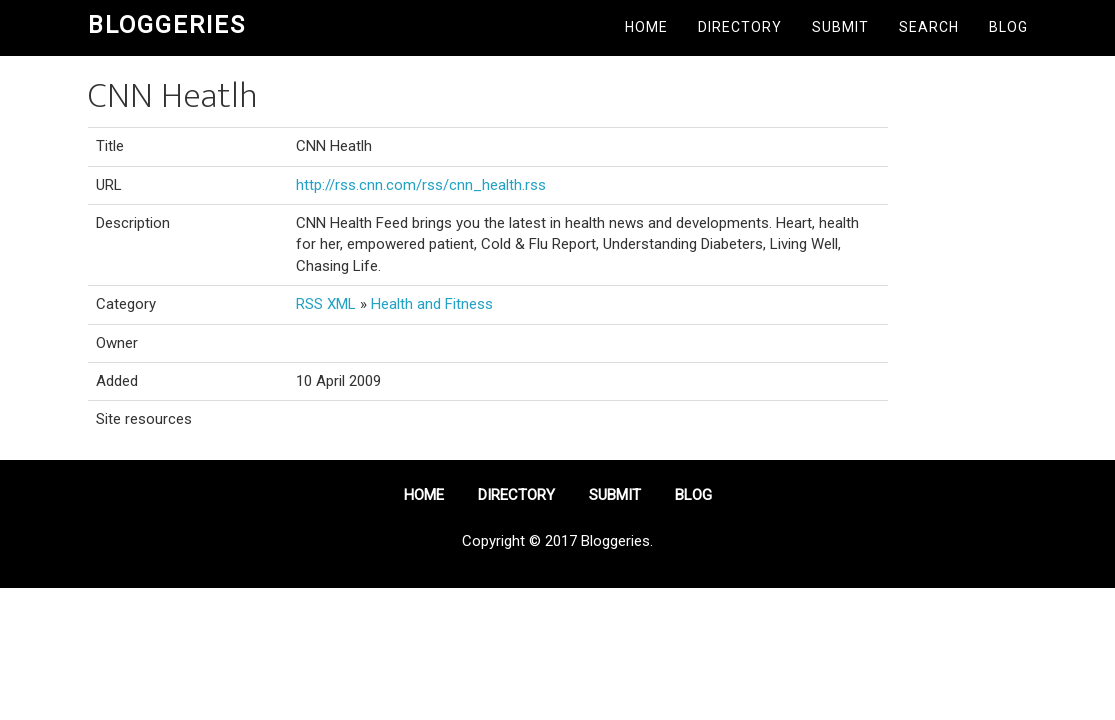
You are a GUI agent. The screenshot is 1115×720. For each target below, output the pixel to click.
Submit (840, 27)
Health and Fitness (432, 304)
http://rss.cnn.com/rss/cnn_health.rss (421, 185)
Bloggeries (167, 25)
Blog (1008, 27)
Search (929, 27)
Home (646, 27)
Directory (740, 27)
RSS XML (326, 304)
